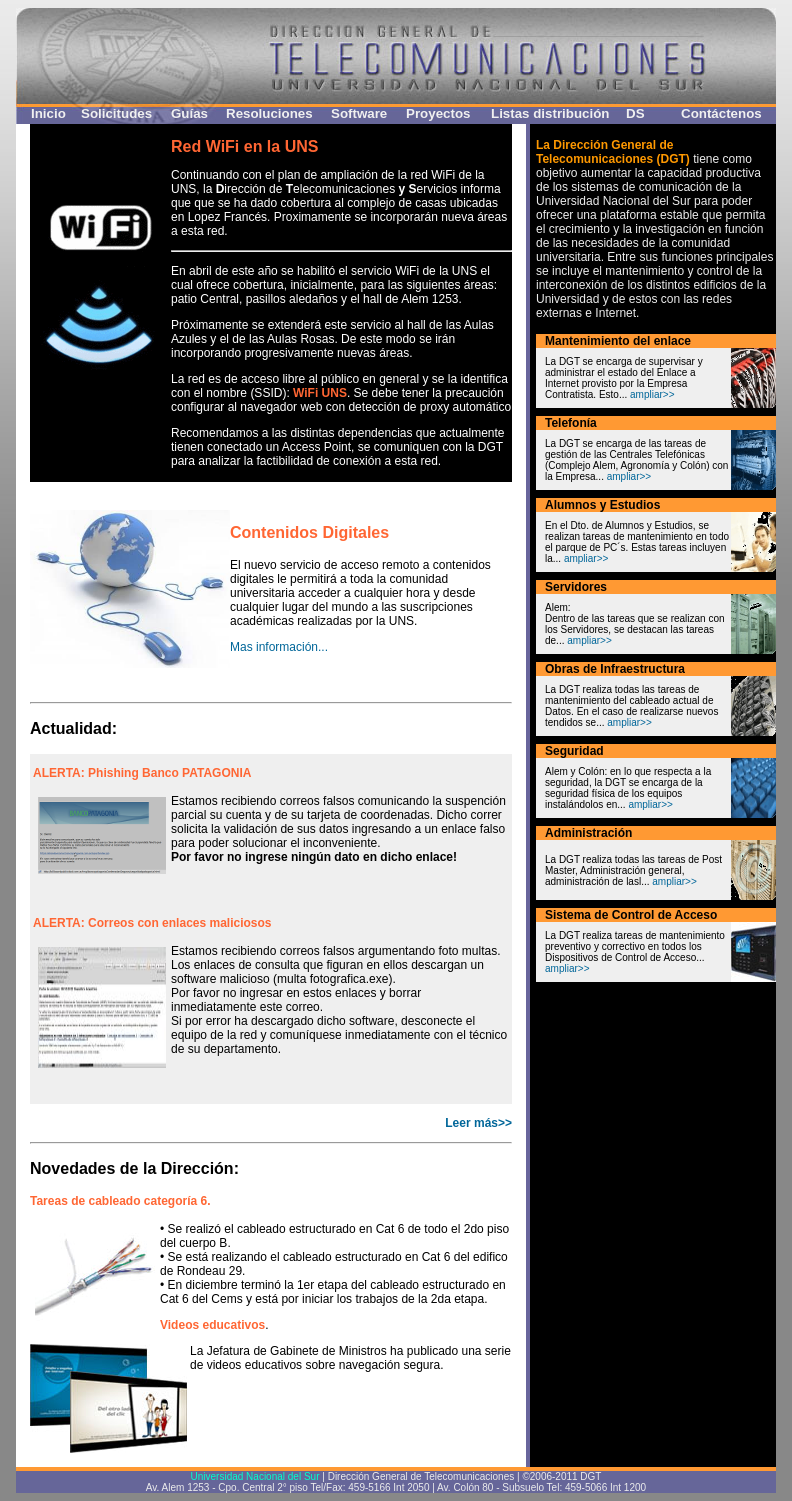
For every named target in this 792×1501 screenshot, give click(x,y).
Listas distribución (550, 113)
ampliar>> (652, 394)
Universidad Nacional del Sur (255, 1476)
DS (635, 113)
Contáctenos (721, 113)
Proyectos (438, 113)
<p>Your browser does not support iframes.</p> (271, 929)
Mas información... (279, 647)
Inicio (48, 113)
